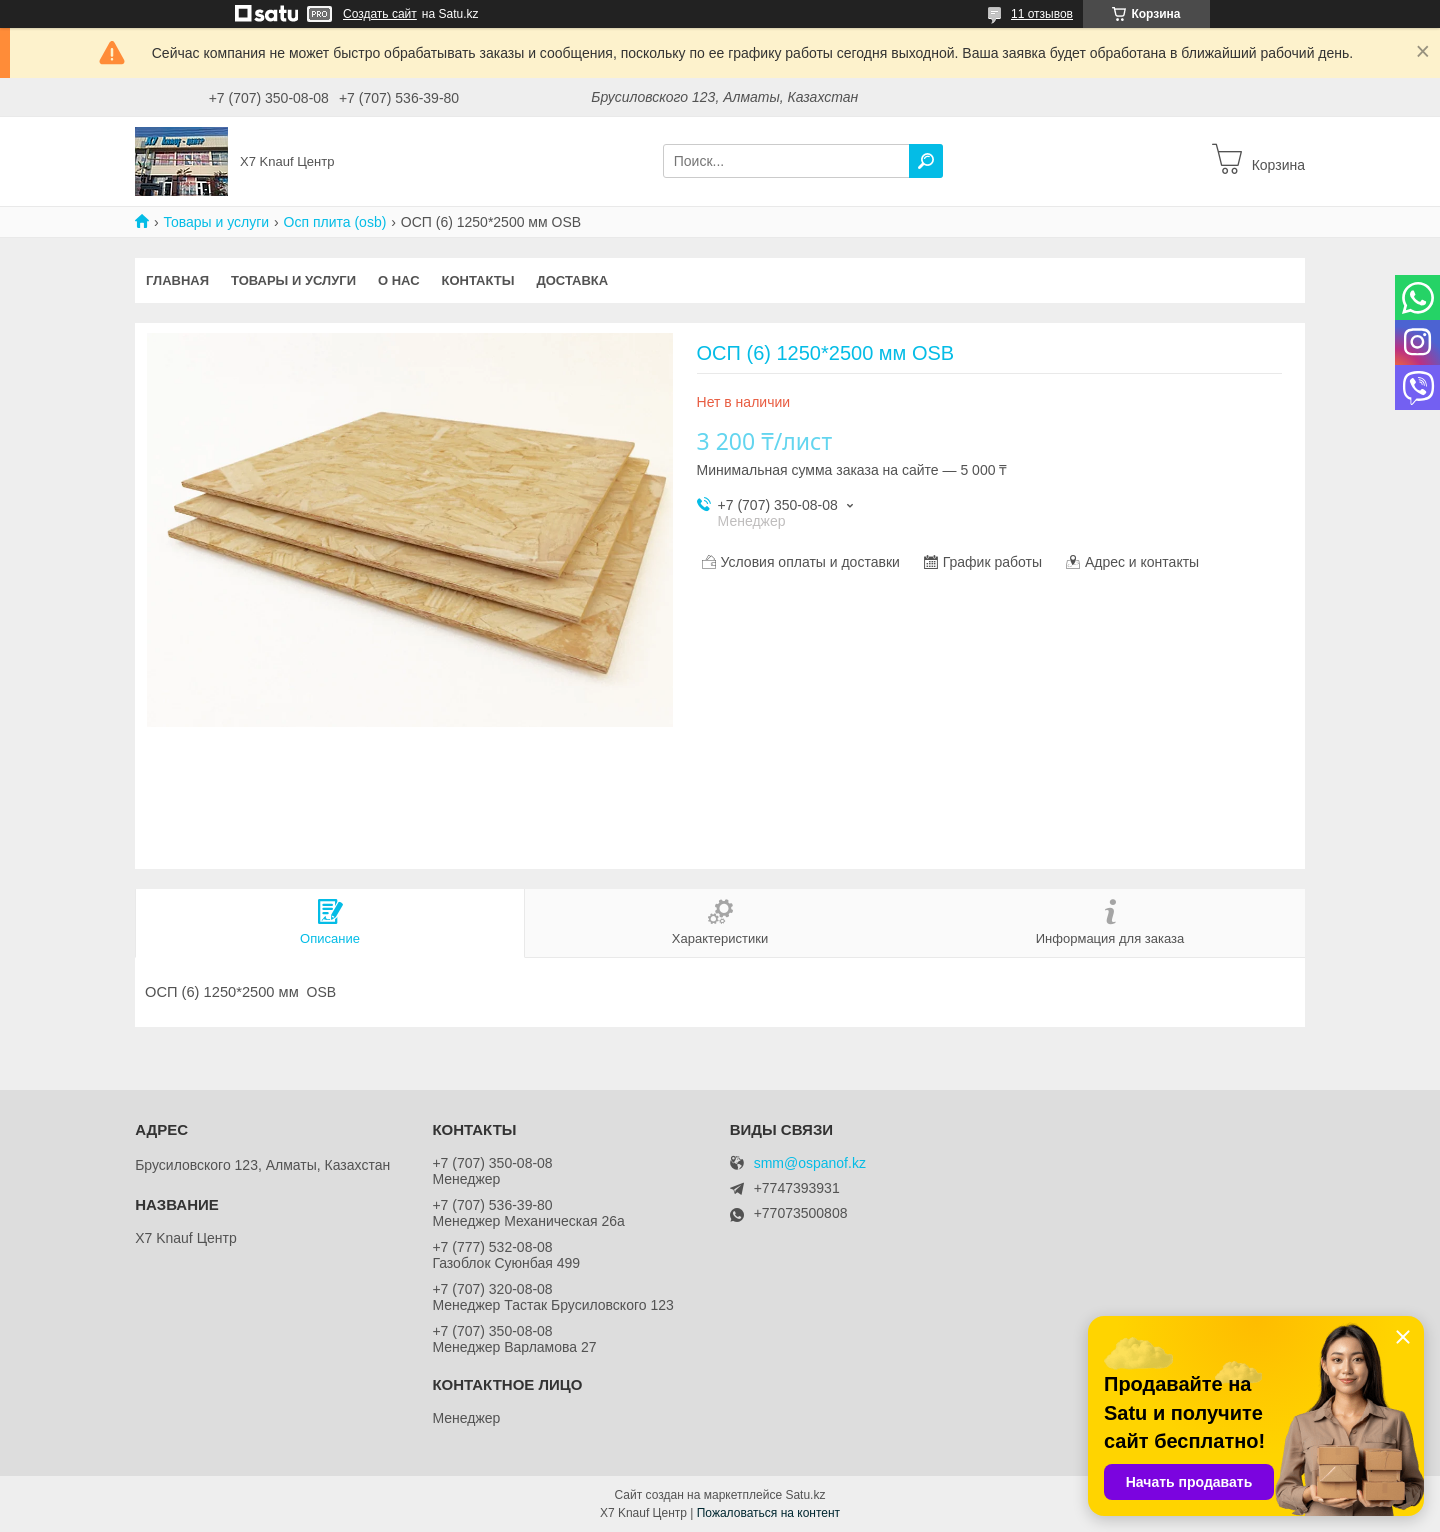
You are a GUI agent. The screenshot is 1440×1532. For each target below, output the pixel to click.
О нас (399, 280)
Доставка (572, 280)
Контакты (478, 280)
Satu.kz (805, 1495)
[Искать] (926, 161)
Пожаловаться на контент (768, 1513)
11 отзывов (1042, 14)
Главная (177, 280)
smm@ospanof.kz (810, 1163)
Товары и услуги (216, 222)
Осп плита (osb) (335, 222)
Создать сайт (380, 14)
